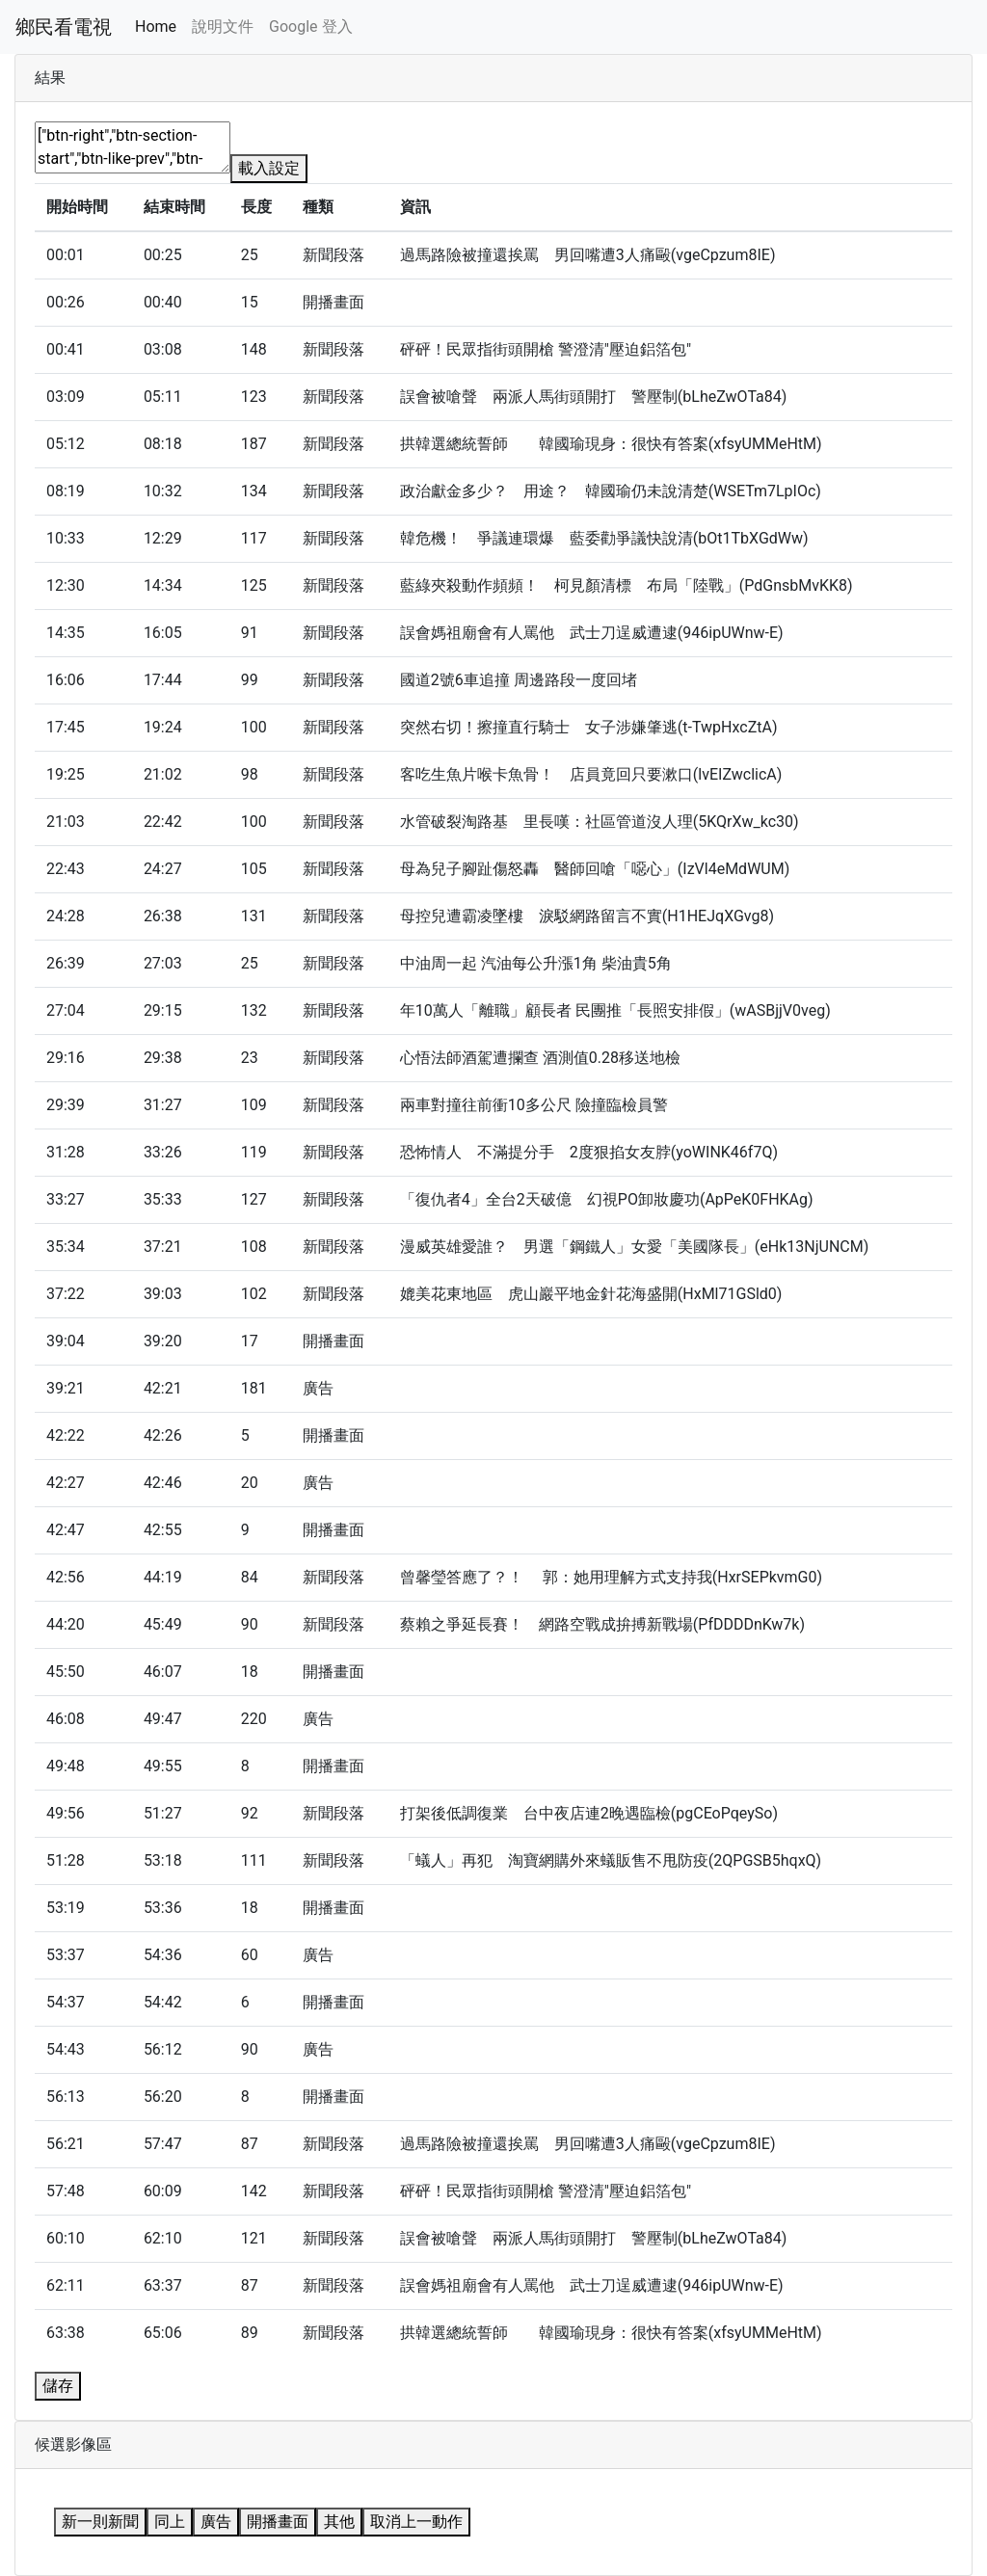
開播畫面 (277, 2521)
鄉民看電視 (63, 27)
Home (155, 26)
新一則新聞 (100, 2521)
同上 (169, 2521)
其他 (339, 2521)
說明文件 (222, 26)
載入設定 (269, 168)
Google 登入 (310, 26)
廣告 (215, 2521)
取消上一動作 (416, 2521)
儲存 (57, 2386)
